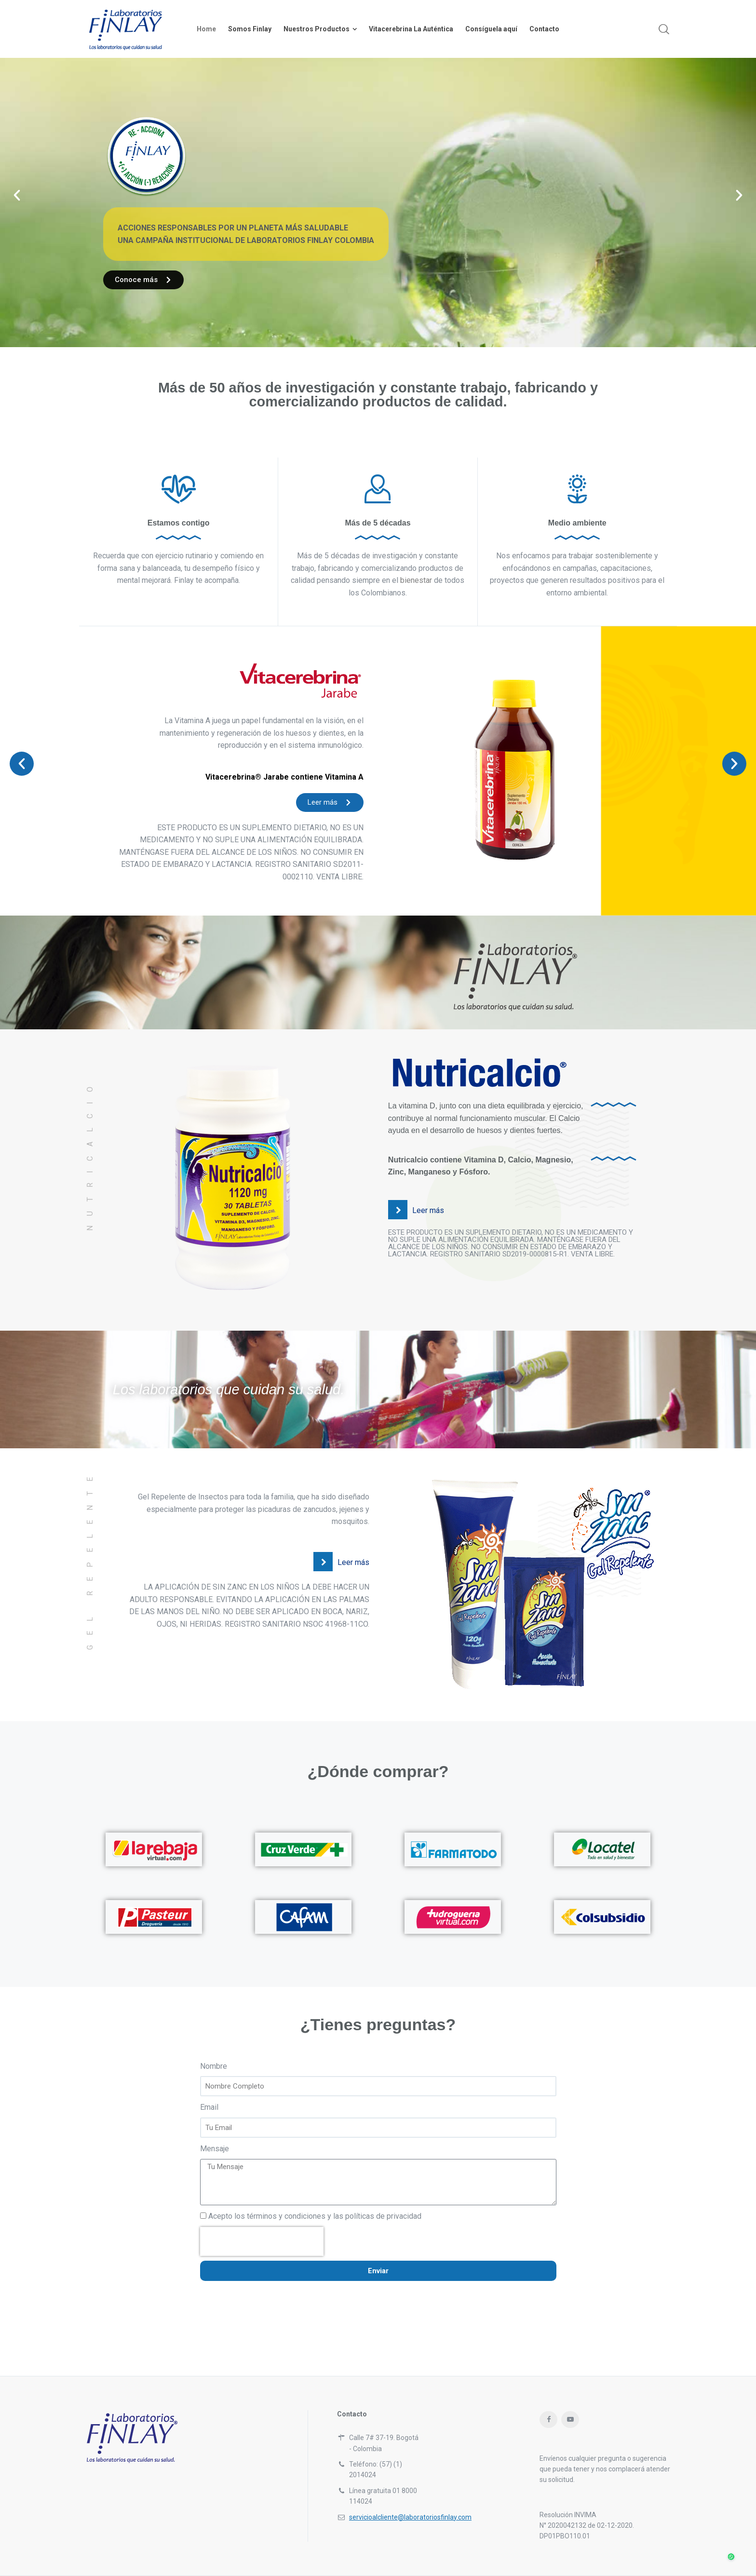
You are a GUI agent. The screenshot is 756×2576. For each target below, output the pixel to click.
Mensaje (214, 2148)
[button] (17, 195)
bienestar (416, 580)
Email (209, 2107)
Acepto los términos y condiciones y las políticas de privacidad (314, 2216)
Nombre (213, 2066)
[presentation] (262, 2241)
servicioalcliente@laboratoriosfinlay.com (410, 2517)
